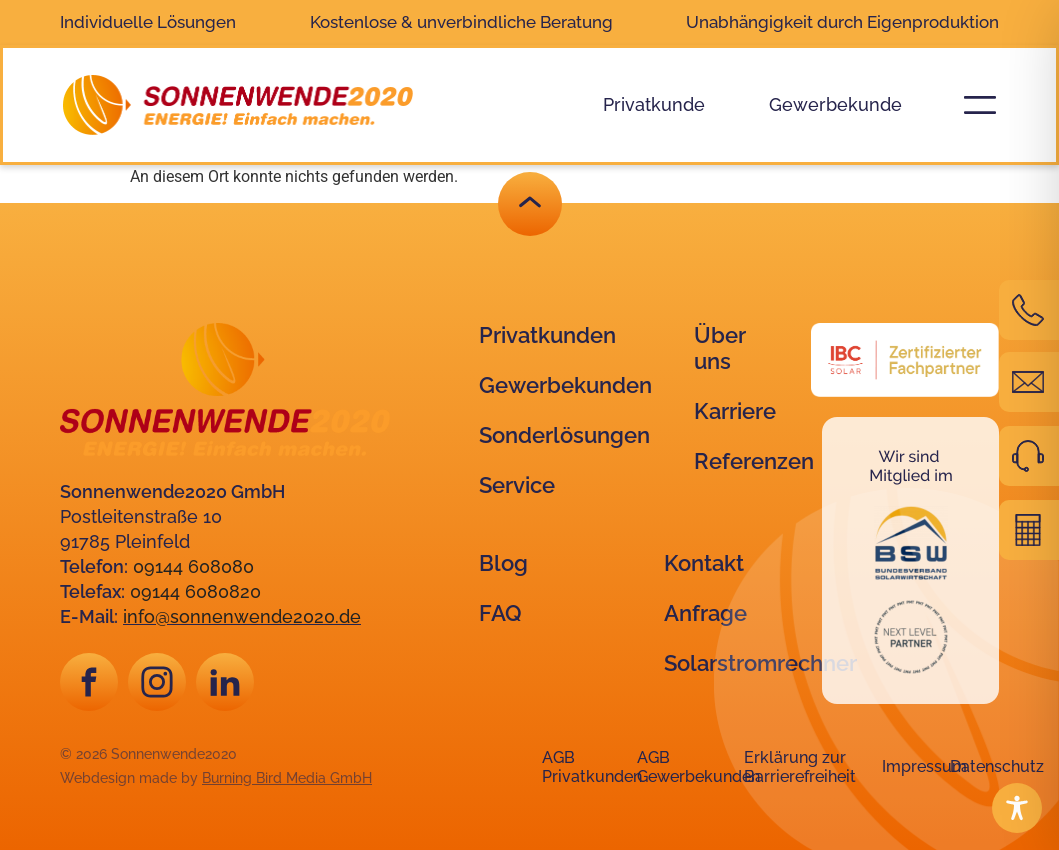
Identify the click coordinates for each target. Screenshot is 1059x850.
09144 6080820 (195, 591)
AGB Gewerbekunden (698, 767)
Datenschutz (997, 766)
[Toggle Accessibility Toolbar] (1017, 808)
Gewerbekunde (835, 104)
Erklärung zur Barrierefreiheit (800, 767)
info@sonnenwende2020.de (242, 616)
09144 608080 (193, 566)
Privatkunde (654, 104)
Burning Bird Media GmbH (287, 778)
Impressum (924, 766)
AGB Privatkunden (592, 767)
